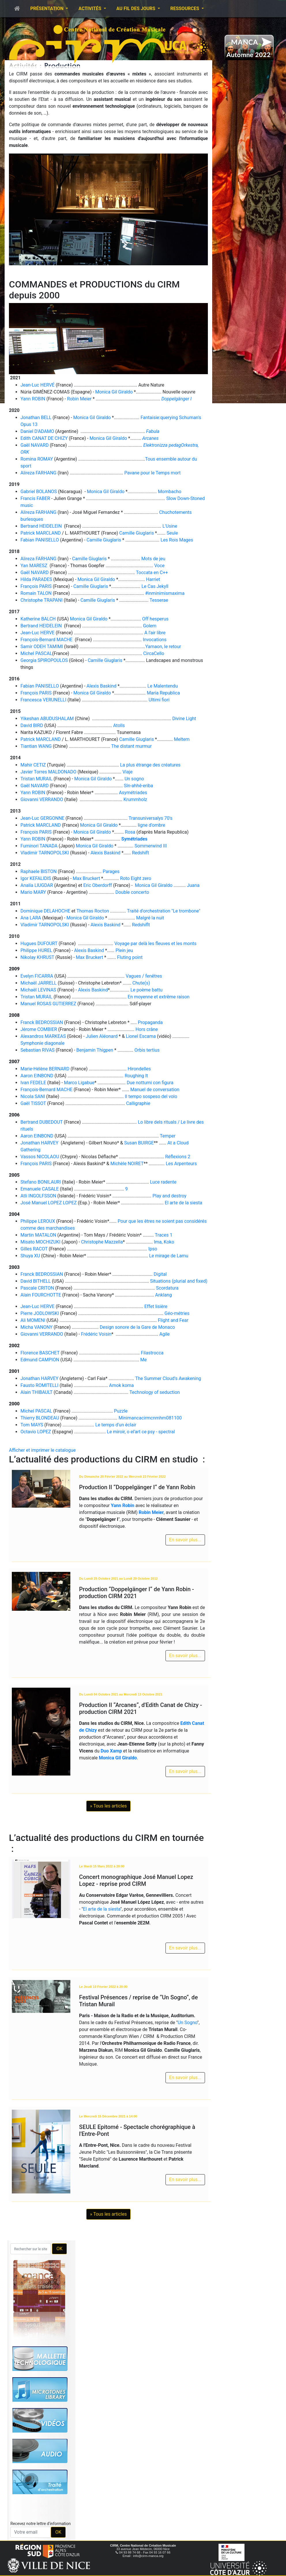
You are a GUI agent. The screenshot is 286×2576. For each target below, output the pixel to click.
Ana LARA (30, 918)
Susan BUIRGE (139, 1143)
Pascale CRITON (37, 1288)
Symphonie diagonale (42, 1043)
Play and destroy (169, 1196)
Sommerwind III (151, 846)
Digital (160, 1274)
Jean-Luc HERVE (37, 632)
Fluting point (130, 957)
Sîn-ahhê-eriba (138, 785)
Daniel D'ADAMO (37, 431)
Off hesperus (155, 619)
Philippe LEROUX (37, 1221)
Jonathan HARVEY (40, 1143)
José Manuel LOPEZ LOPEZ (48, 1202)
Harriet (153, 579)
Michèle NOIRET (127, 1163)
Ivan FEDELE (33, 1082)
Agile (164, 1334)
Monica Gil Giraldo (114, 392)
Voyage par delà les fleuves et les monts (155, 943)
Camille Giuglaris (136, 533)
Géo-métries (177, 1313)
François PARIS (36, 586)
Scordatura (167, 1288)
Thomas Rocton (92, 911)
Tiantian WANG (36, 746)
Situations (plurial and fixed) (178, 1281)
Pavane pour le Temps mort (152, 473)
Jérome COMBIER (38, 1029)
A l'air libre (154, 632)
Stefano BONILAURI (40, 1182)
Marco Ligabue (79, 1082)
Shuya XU (30, 1255)
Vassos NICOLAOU (39, 1156)
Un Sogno (187, 2022)
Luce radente (163, 1182)
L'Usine (169, 526)
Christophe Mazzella (102, 1242)
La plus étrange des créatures (150, 765)
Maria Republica (163, 693)
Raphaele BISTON (38, 871)
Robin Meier (79, 399)
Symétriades (134, 839)
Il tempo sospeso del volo (151, 1096)
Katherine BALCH (38, 619)
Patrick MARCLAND (40, 533)
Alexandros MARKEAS (43, 1036)
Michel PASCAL (36, 653)
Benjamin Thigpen (94, 1050)
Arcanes (150, 438)
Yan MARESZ (33, 565)
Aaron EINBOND (36, 1075)
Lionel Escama (141, 1036)
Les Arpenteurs (181, 1163)
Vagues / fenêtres (144, 976)
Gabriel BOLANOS (38, 491)
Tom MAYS (31, 1425)
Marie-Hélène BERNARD (44, 1069)
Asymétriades (133, 792)
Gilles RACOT (34, 1249)
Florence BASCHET (40, 1353)
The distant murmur (131, 746)
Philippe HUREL (36, 950)
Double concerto (132, 892)
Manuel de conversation (154, 1089)
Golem (149, 626)
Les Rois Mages (177, 540)
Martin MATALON (38, 1235)
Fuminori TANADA (38, 846)
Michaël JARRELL (38, 983)
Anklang (163, 1295)
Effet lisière (156, 1306)
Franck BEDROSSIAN (41, 1022)
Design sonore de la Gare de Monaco (137, 1327)
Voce (159, 565)
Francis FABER (35, 498)
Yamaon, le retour (163, 646)
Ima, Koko (164, 1242)
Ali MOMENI (32, 1320)
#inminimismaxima (165, 593)
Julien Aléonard (102, 1036)
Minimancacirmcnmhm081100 (150, 1418)
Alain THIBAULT (36, 1392)
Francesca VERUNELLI (43, 700)
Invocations (154, 639)
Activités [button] (90, 8)
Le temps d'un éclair (115, 1425)
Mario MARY (33, 892)
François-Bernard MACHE (46, 639)
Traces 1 (163, 1235)
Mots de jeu (153, 558)
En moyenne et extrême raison (159, 997)
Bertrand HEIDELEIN (41, 526)
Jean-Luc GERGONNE (42, 818)
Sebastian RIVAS (37, 1050)
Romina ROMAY (36, 459)
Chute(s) (141, 983)
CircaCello (153, 653)
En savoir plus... (185, 1539)
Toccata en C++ (152, 572)
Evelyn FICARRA (36, 976)
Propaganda (150, 1022)
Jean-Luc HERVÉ (37, 385)
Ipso (152, 1249)
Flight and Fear (173, 1320)
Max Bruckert (86, 878)
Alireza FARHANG (38, 473)
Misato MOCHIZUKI (40, 1242)
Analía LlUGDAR (36, 885)
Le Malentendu (162, 686)
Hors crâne (147, 1029)
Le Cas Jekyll (155, 586)
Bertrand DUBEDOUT (41, 1122)
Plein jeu (124, 950)
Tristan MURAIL (36, 778)
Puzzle (120, 1411)
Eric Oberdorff (98, 885)
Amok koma (121, 1385)
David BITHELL (35, 1281)
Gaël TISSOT (33, 1103)
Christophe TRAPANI (41, 600)
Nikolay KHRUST (37, 957)
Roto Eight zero (135, 878)
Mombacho (169, 491)
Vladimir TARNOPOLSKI (44, 852)
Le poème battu (146, 990)
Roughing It (136, 1075)
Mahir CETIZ (33, 765)
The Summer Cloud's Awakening (168, 1378)
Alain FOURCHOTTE (40, 1295)
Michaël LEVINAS (38, 990)
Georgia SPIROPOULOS (44, 660)
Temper (167, 1136)
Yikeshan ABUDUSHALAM (47, 718)
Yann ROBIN (32, 399)
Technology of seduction (154, 1392)
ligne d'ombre (151, 825)
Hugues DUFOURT (38, 943)
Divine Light (184, 718)
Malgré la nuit (150, 918)
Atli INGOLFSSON (38, 1196)
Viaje (128, 772)
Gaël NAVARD (34, 445)
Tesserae (159, 600)
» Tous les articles (108, 1806)
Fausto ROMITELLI (39, 1385)
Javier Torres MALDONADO (48, 772)
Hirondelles (139, 1069)
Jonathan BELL (35, 417)
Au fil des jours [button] (136, 8)
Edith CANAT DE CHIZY (44, 438)
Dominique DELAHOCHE (45, 911)
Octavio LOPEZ (35, 1431)
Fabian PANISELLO (39, 540)
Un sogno (134, 778)
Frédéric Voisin (96, 1334)
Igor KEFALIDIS (35, 878)
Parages (111, 871)
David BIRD (32, 725)
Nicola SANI (32, 1096)
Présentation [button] (47, 8)
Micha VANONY (36, 1327)
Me (143, 1359)
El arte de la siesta (183, 1202)
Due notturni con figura (150, 1082)
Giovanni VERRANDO (41, 799)
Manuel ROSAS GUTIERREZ (48, 1003)
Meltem (181, 739)
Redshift (140, 852)
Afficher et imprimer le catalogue (42, 1450)
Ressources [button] (185, 8)
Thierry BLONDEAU (39, 1418)
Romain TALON (36, 593)
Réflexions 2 (177, 1156)
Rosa (130, 832)
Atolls (119, 725)
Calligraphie (138, 1103)
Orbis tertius (146, 1050)
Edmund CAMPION (39, 1359)
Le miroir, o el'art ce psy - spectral (141, 1431)
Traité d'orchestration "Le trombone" (163, 911)
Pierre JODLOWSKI (39, 1313)
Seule (172, 533)
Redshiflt (141, 925)
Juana (193, 885)
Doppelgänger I (176, 399)
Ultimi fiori (159, 700)
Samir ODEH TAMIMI (41, 646)
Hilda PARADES (36, 579)
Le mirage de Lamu (168, 1255)
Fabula (152, 431)
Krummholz (135, 799)
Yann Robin (122, 1505)
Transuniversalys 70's (150, 818)
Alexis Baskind (101, 686)
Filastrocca (152, 1353)
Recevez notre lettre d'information (40, 2523)
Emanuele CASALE (39, 1189)
